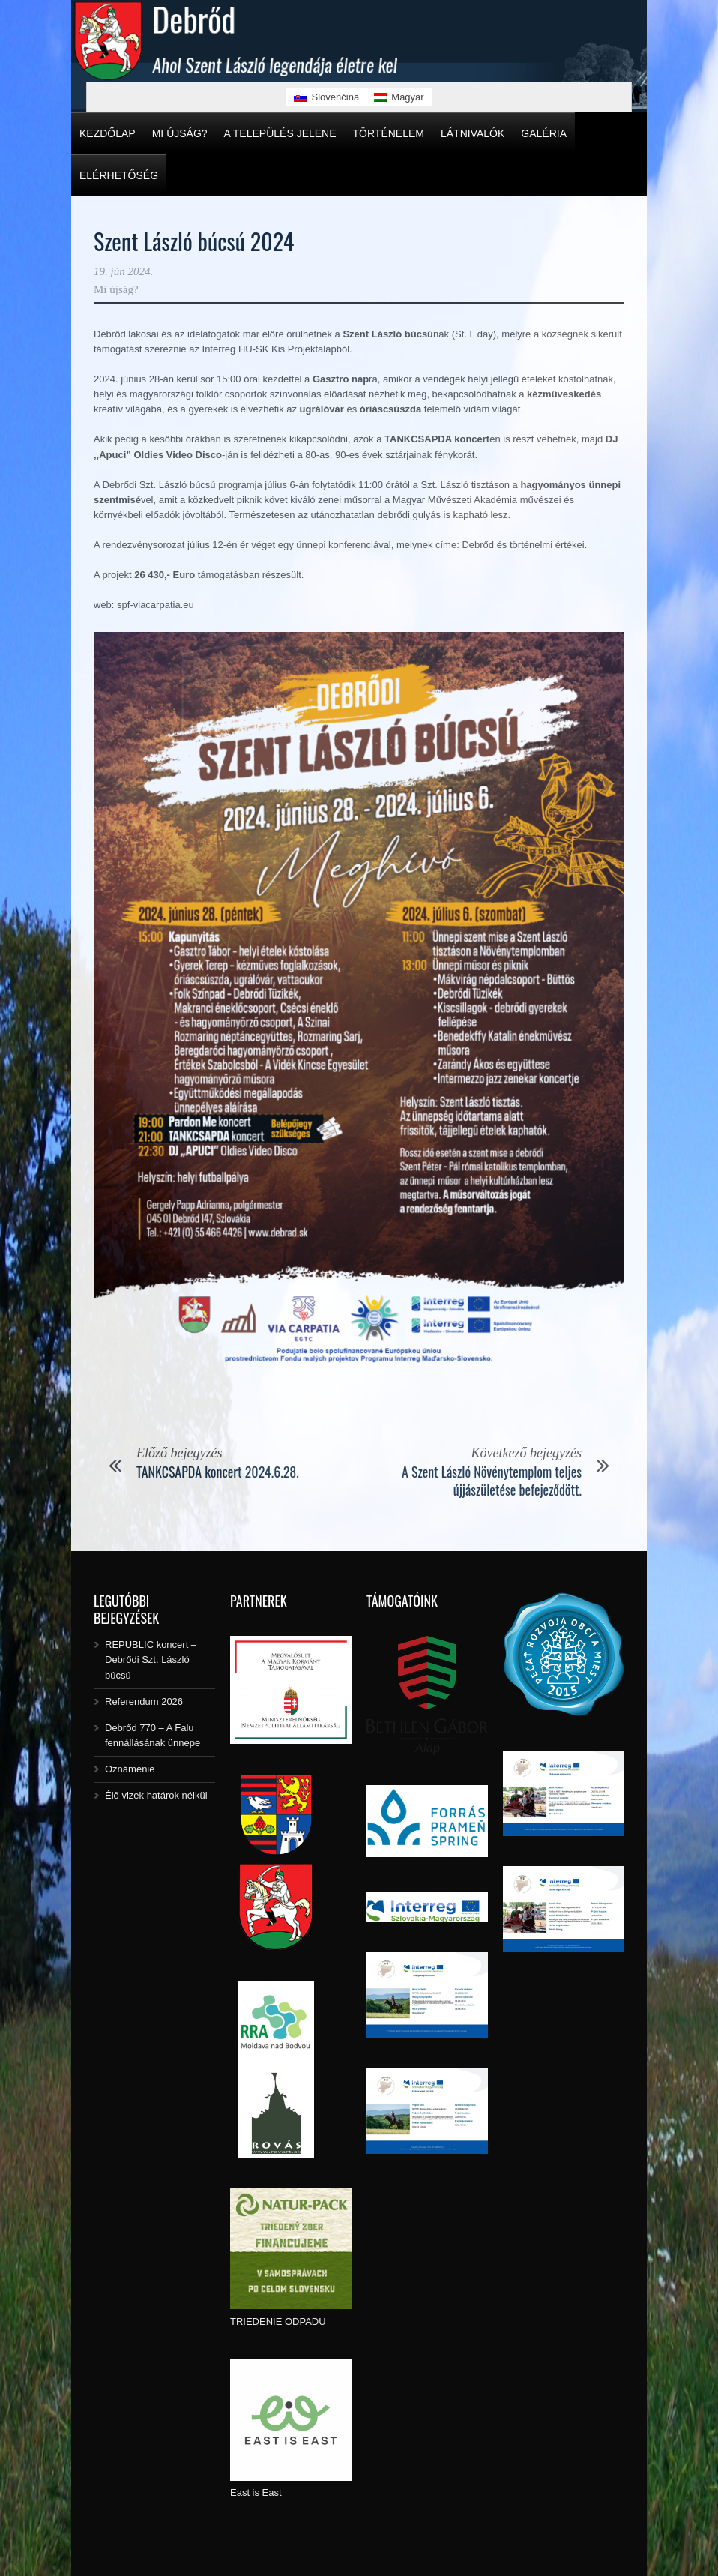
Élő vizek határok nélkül (156, 1795)
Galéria (544, 133)
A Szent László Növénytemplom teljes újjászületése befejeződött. (492, 1480)
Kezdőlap (107, 133)
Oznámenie (129, 1769)
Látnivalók (472, 133)
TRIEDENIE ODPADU (278, 2321)
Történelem (388, 133)
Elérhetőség (118, 175)
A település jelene (280, 133)
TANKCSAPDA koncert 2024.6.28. (217, 1471)
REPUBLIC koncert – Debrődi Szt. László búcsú (150, 1659)
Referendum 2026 (144, 1701)
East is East (256, 2492)
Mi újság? (180, 133)
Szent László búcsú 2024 (194, 241)
